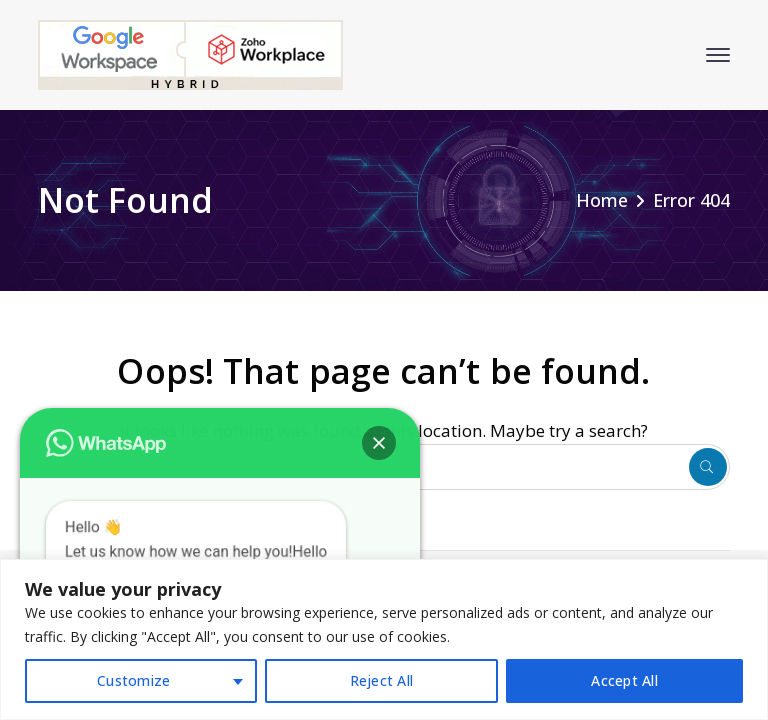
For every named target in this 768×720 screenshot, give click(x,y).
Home (602, 200)
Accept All (624, 680)
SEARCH (708, 467)
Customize (133, 680)
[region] (384, 639)
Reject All (382, 680)
